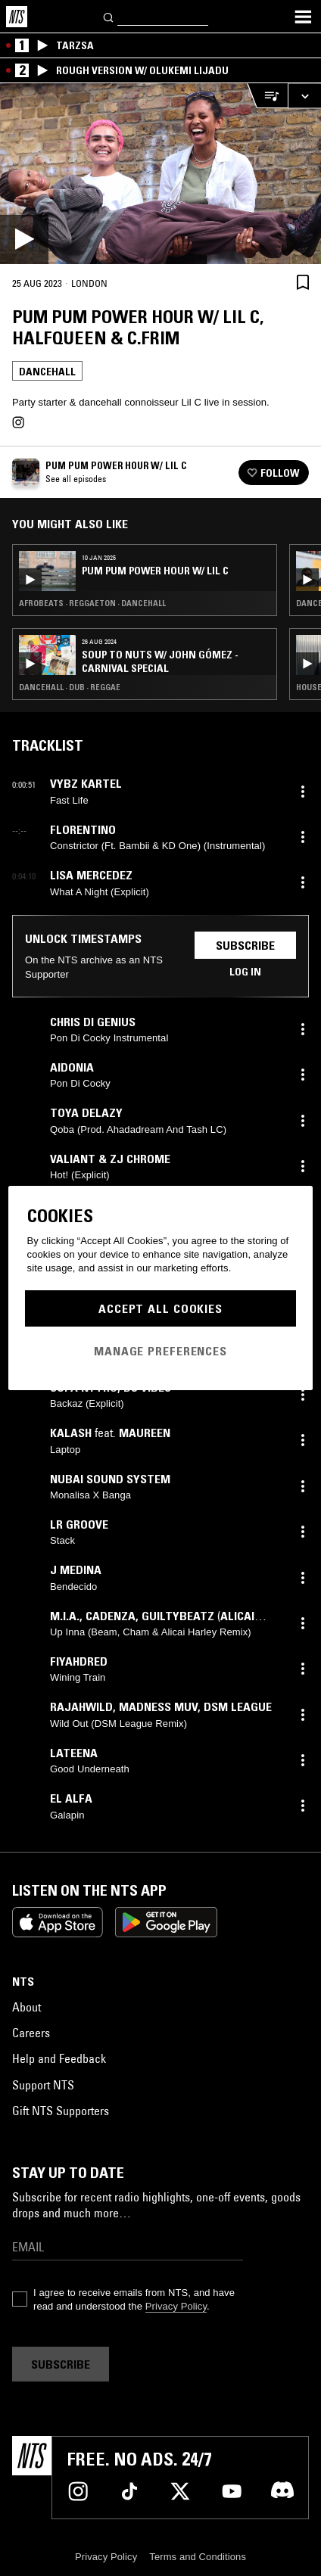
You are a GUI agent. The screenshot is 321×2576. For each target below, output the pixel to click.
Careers (31, 2032)
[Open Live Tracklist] (267, 95)
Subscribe (245, 945)
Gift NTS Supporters (60, 2110)
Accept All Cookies (160, 1308)
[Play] (160, 173)
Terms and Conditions (197, 2556)
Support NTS (43, 2084)
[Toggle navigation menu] (303, 17)
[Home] (16, 16)
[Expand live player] (304, 95)
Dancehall (47, 371)
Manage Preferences (160, 1350)
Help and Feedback (59, 2058)
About (26, 2006)
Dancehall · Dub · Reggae (69, 687)
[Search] (109, 16)
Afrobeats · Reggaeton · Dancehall (92, 603)
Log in (245, 971)
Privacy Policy (176, 2306)
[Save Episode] (303, 282)
